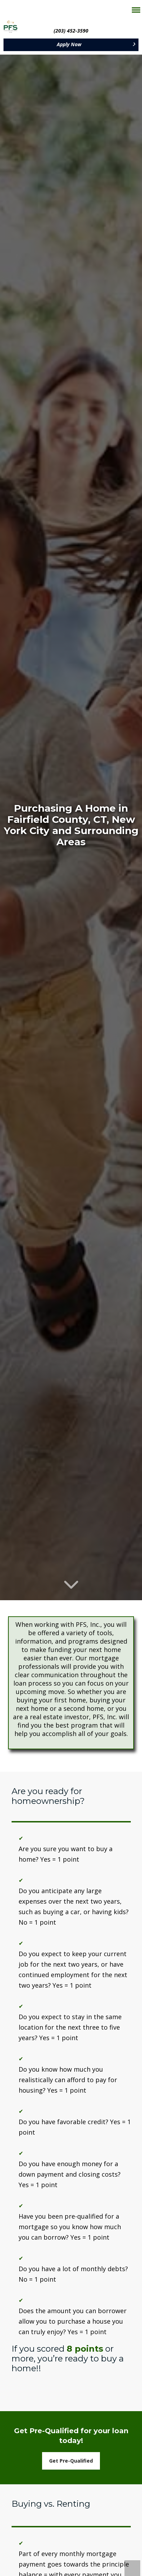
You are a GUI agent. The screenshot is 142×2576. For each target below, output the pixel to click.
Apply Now (69, 44)
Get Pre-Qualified (71, 2460)
